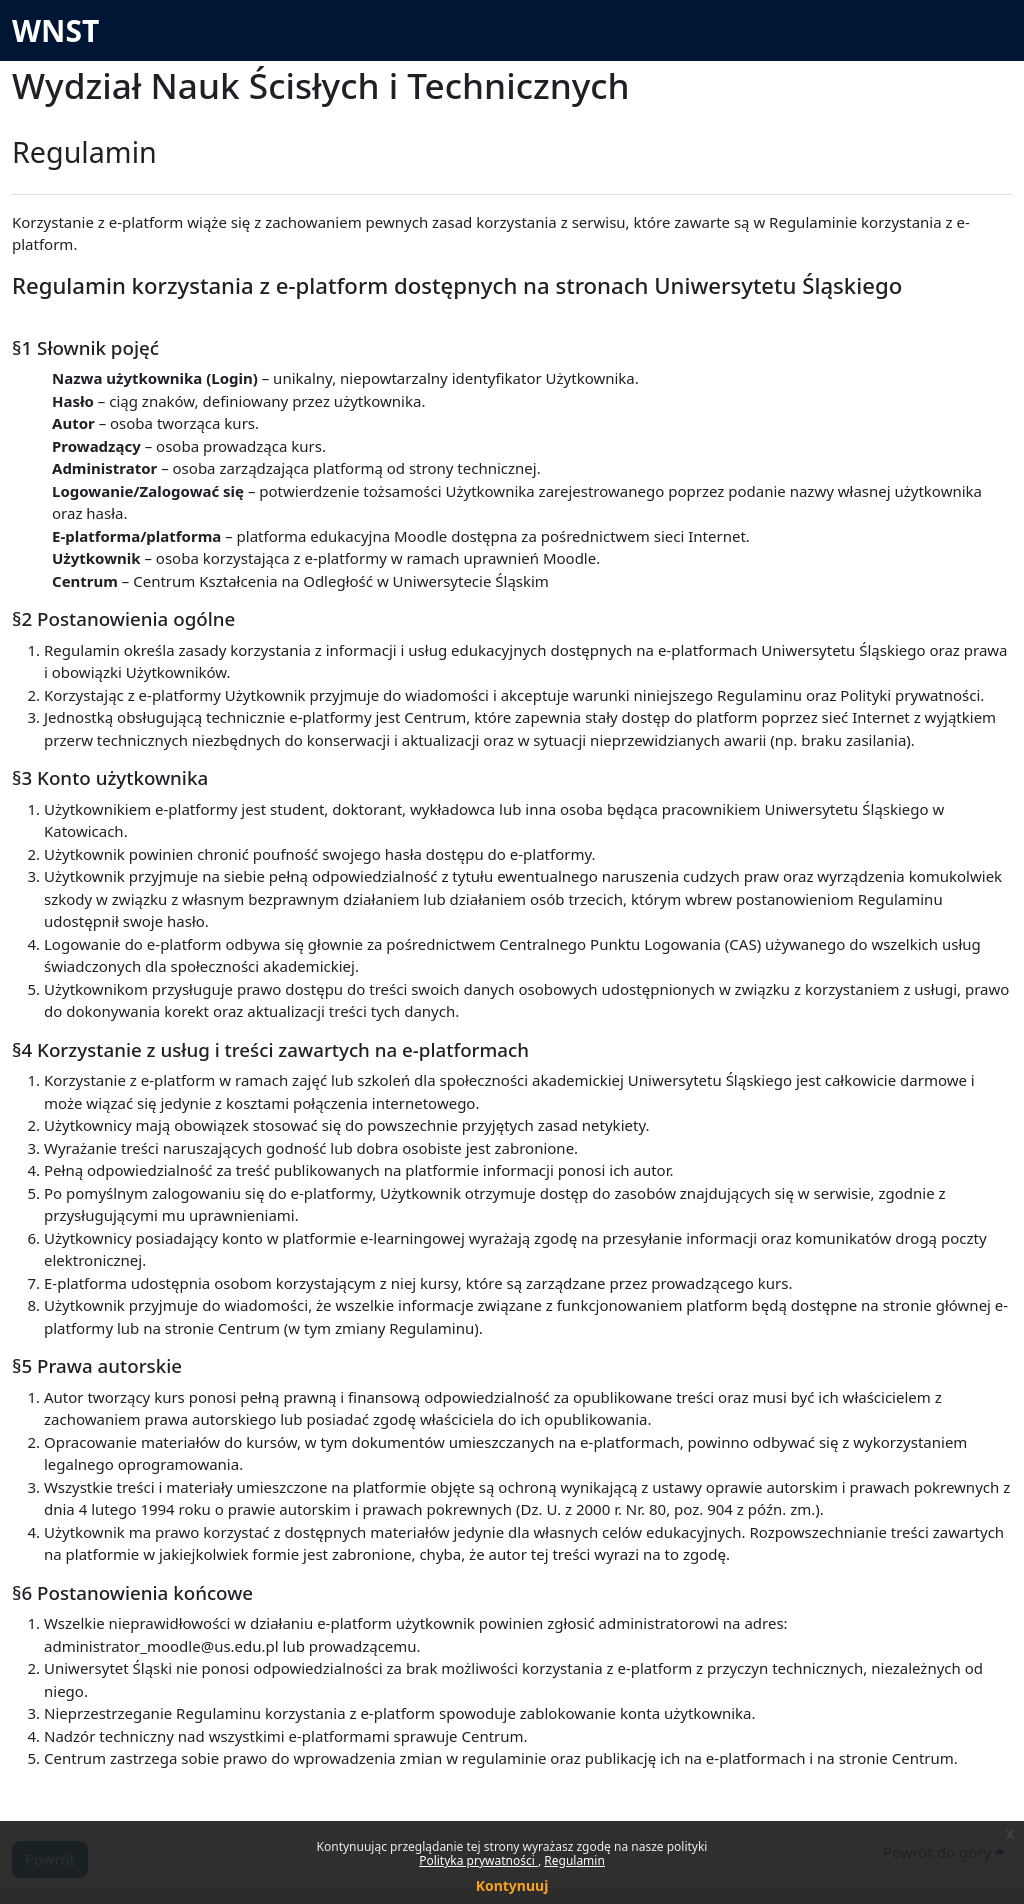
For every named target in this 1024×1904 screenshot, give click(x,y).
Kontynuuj (512, 1885)
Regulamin (574, 1860)
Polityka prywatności (478, 1860)
